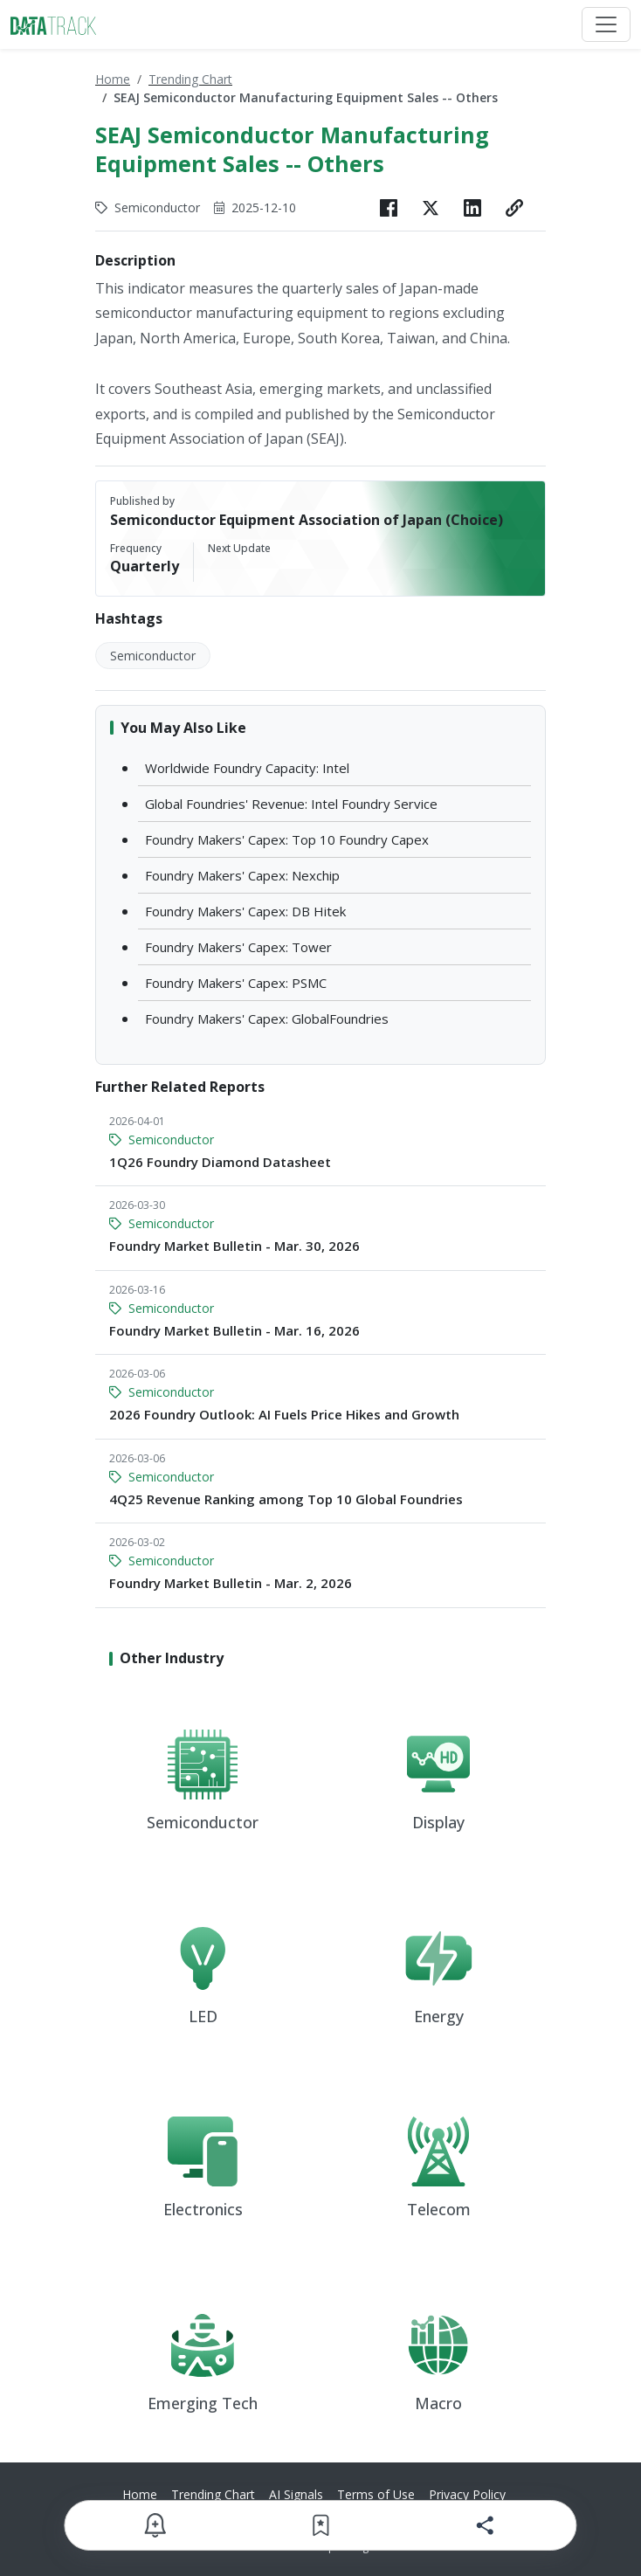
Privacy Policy (467, 2494)
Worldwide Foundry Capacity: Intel (247, 768)
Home (112, 79)
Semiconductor (153, 655)
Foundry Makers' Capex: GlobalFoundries (267, 1018)
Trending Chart (190, 79)
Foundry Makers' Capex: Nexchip (242, 875)
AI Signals (296, 2494)
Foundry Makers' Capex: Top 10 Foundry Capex (287, 839)
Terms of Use (376, 2494)
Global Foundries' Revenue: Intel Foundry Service (291, 803)
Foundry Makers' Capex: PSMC (236, 982)
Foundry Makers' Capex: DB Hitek (245, 911)
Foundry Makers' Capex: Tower (238, 947)
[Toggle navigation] (606, 24)
